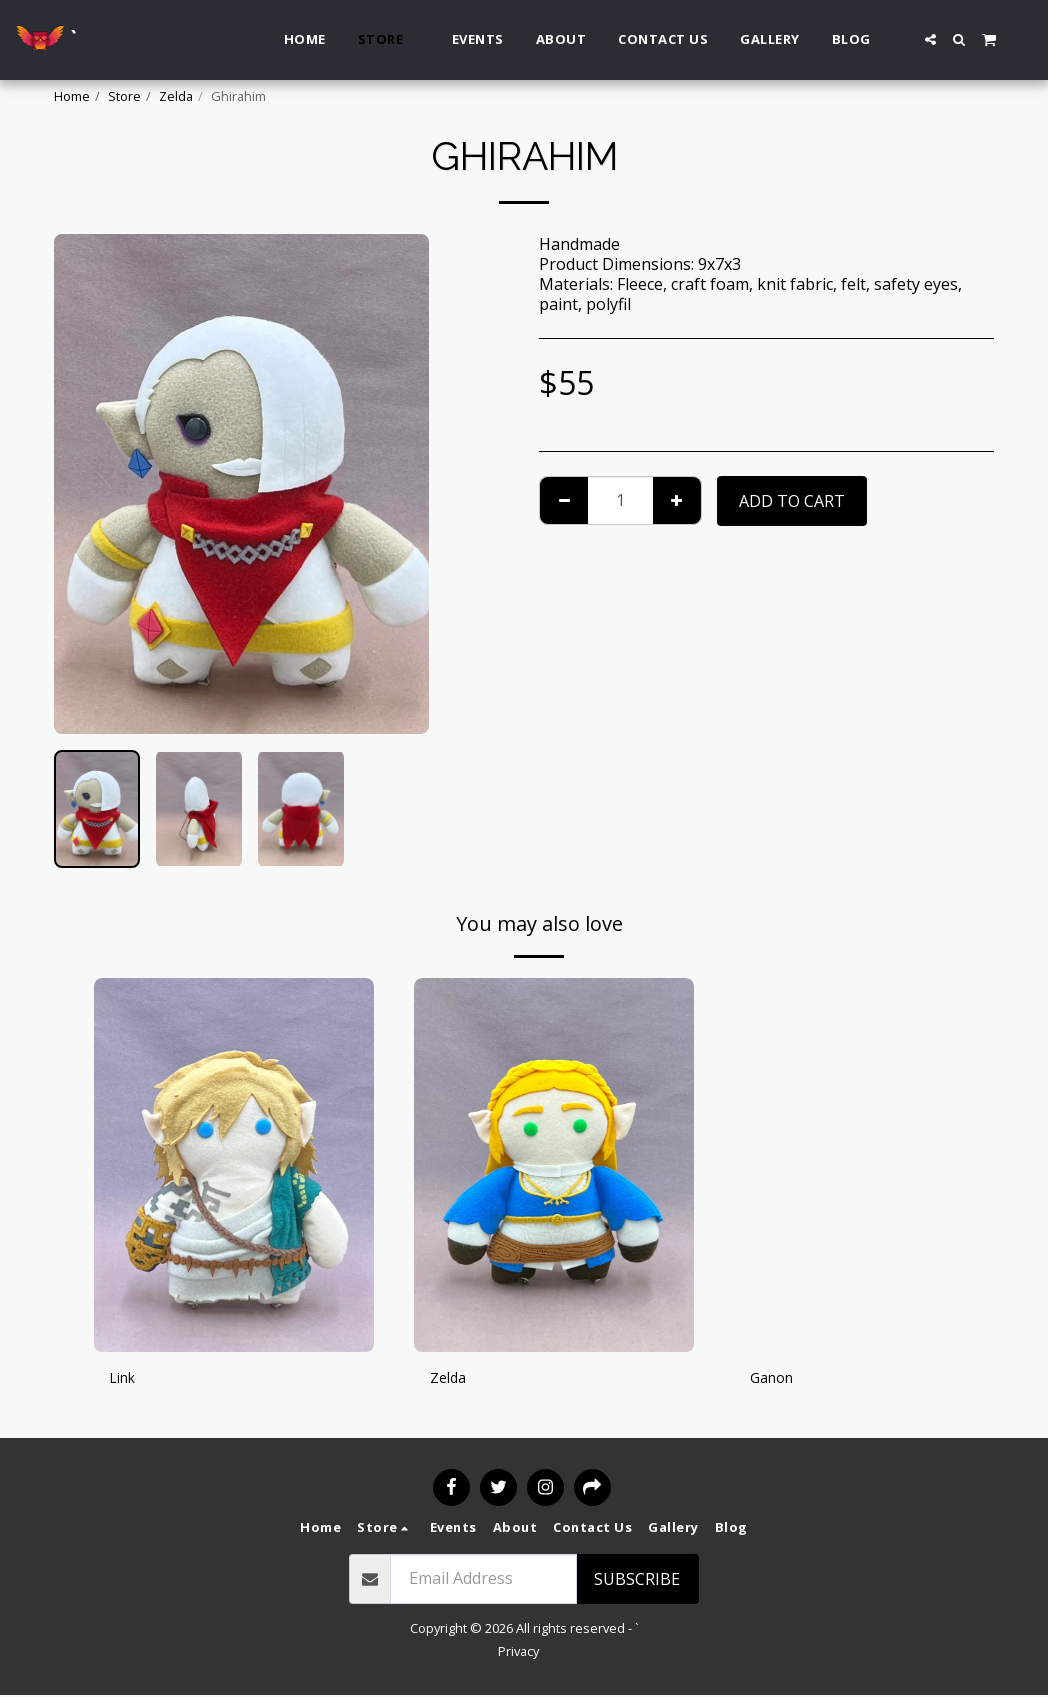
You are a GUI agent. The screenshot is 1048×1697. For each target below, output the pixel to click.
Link (126, 1380)
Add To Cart (792, 501)
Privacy (518, 1653)
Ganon (775, 1380)
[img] (234, 1164)
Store (124, 96)
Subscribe (637, 1581)
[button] (930, 39)
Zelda (176, 96)
